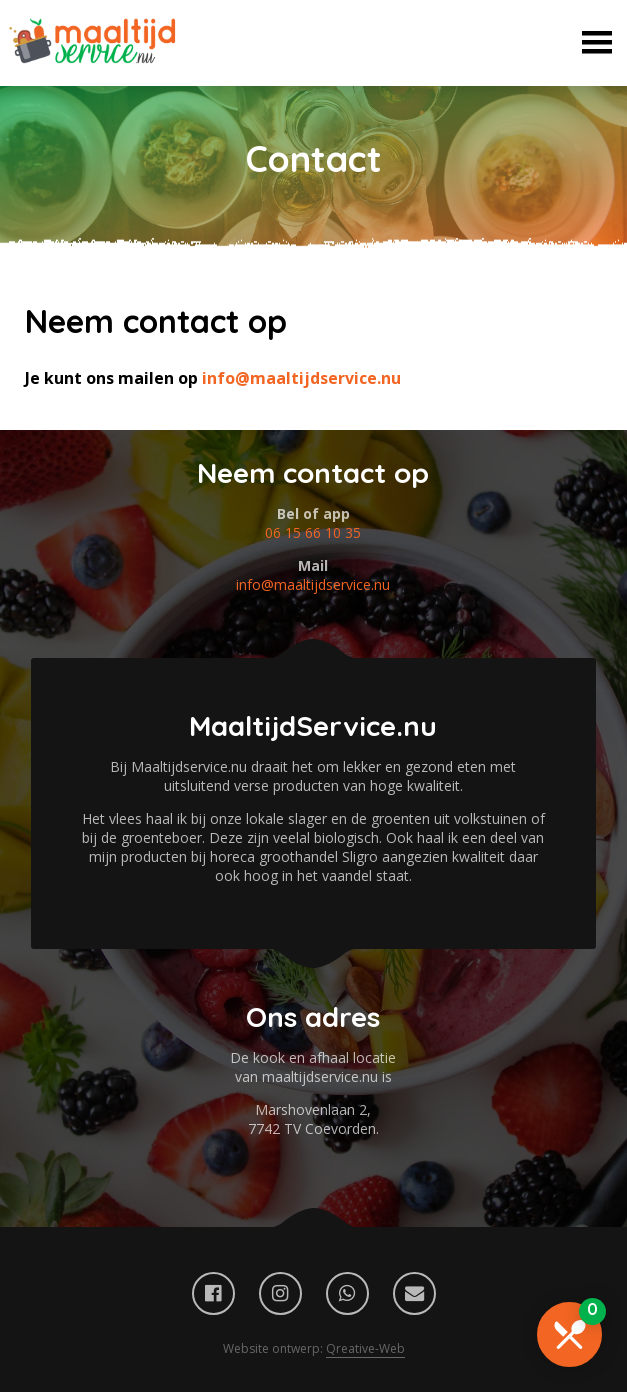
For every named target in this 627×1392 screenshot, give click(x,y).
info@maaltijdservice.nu (301, 378)
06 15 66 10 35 (313, 532)
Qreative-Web (365, 1348)
